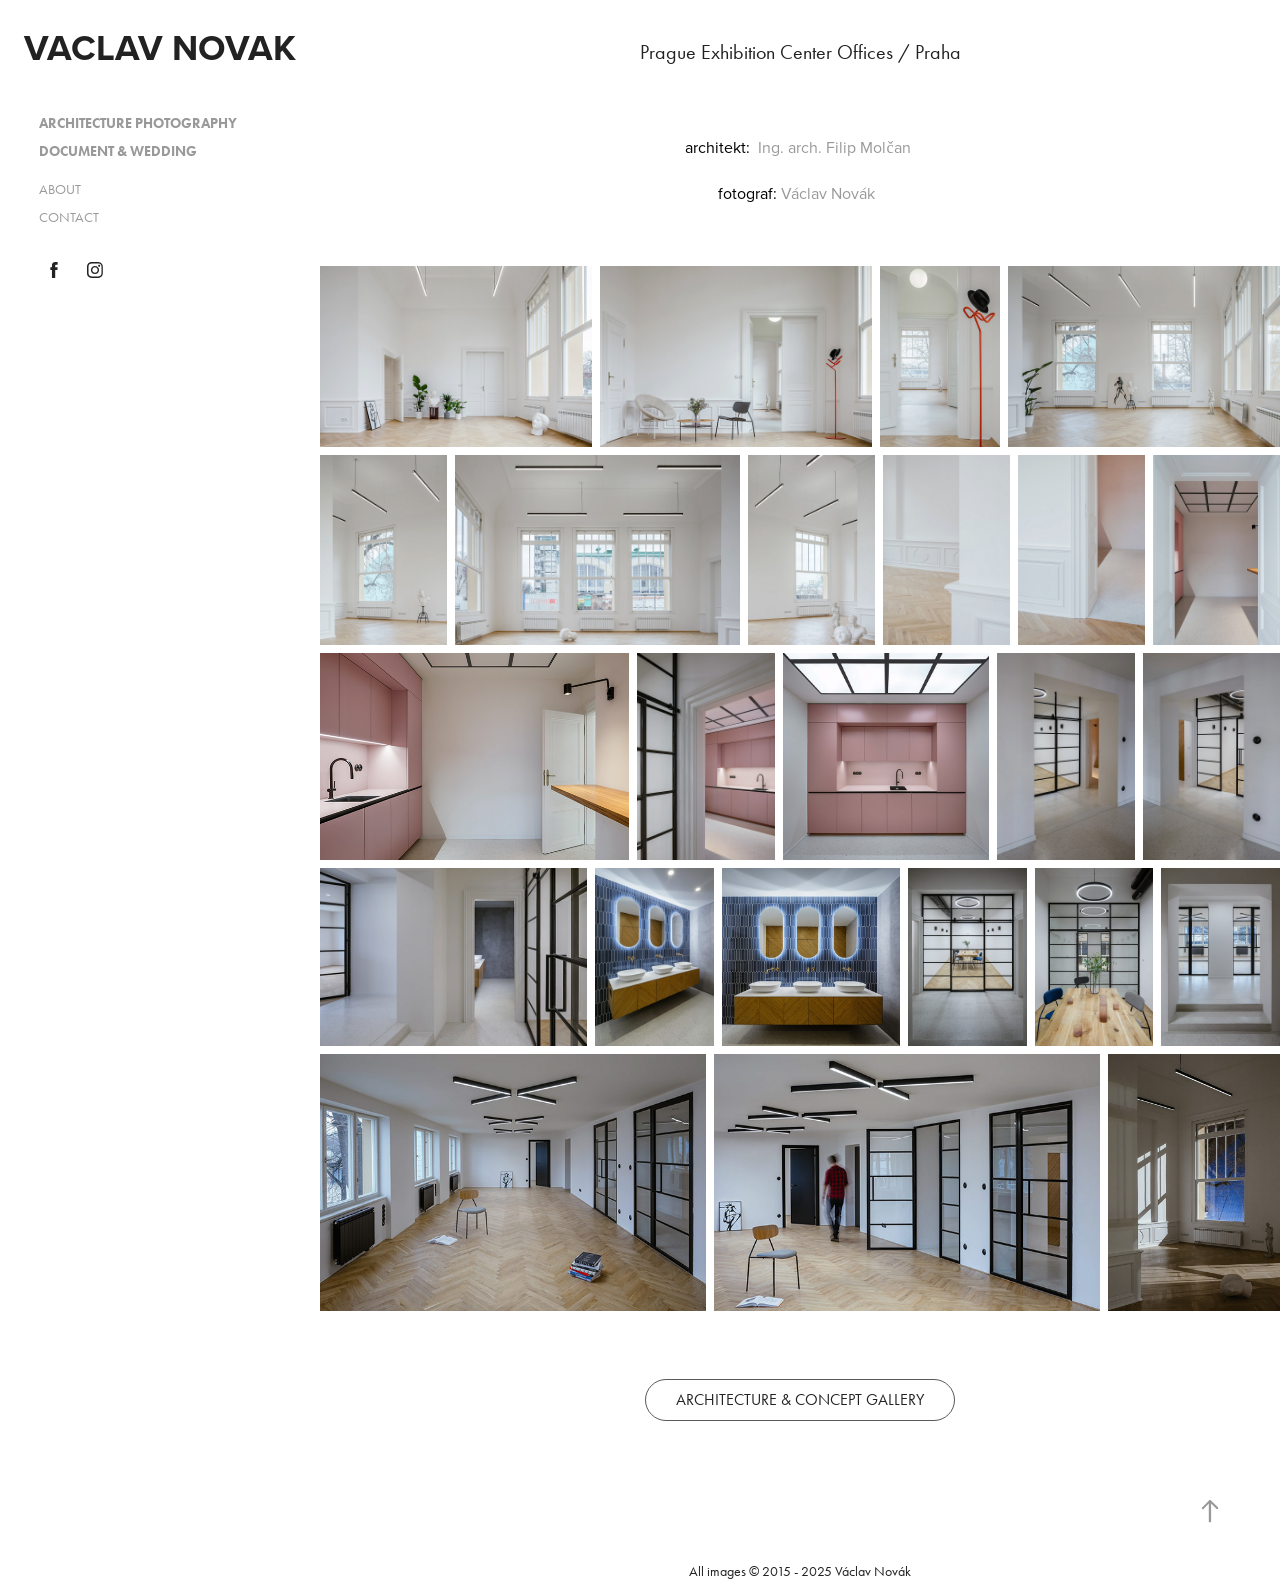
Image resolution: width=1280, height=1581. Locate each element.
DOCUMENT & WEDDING (118, 151)
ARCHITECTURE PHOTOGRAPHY (138, 123)
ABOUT (60, 189)
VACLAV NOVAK (160, 47)
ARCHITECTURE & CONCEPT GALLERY (800, 1399)
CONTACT (69, 217)
